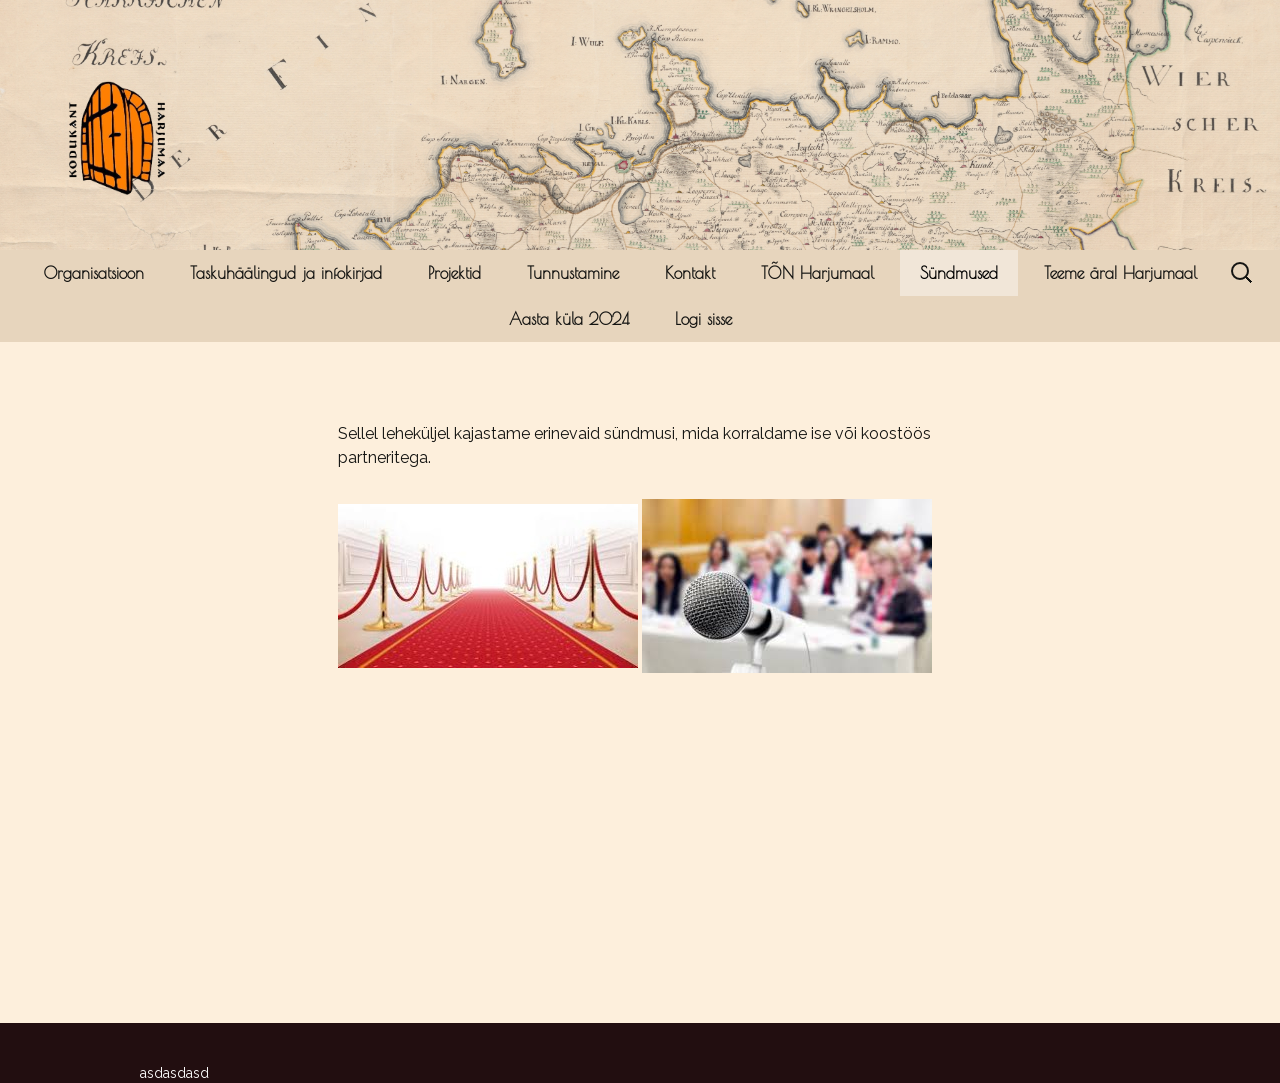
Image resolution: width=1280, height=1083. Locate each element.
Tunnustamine (573, 273)
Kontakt (690, 273)
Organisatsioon (94, 273)
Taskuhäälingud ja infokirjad (286, 273)
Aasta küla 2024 (569, 319)
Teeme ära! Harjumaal (1120, 273)
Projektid (454, 273)
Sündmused (959, 273)
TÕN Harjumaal (817, 273)
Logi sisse (703, 319)
